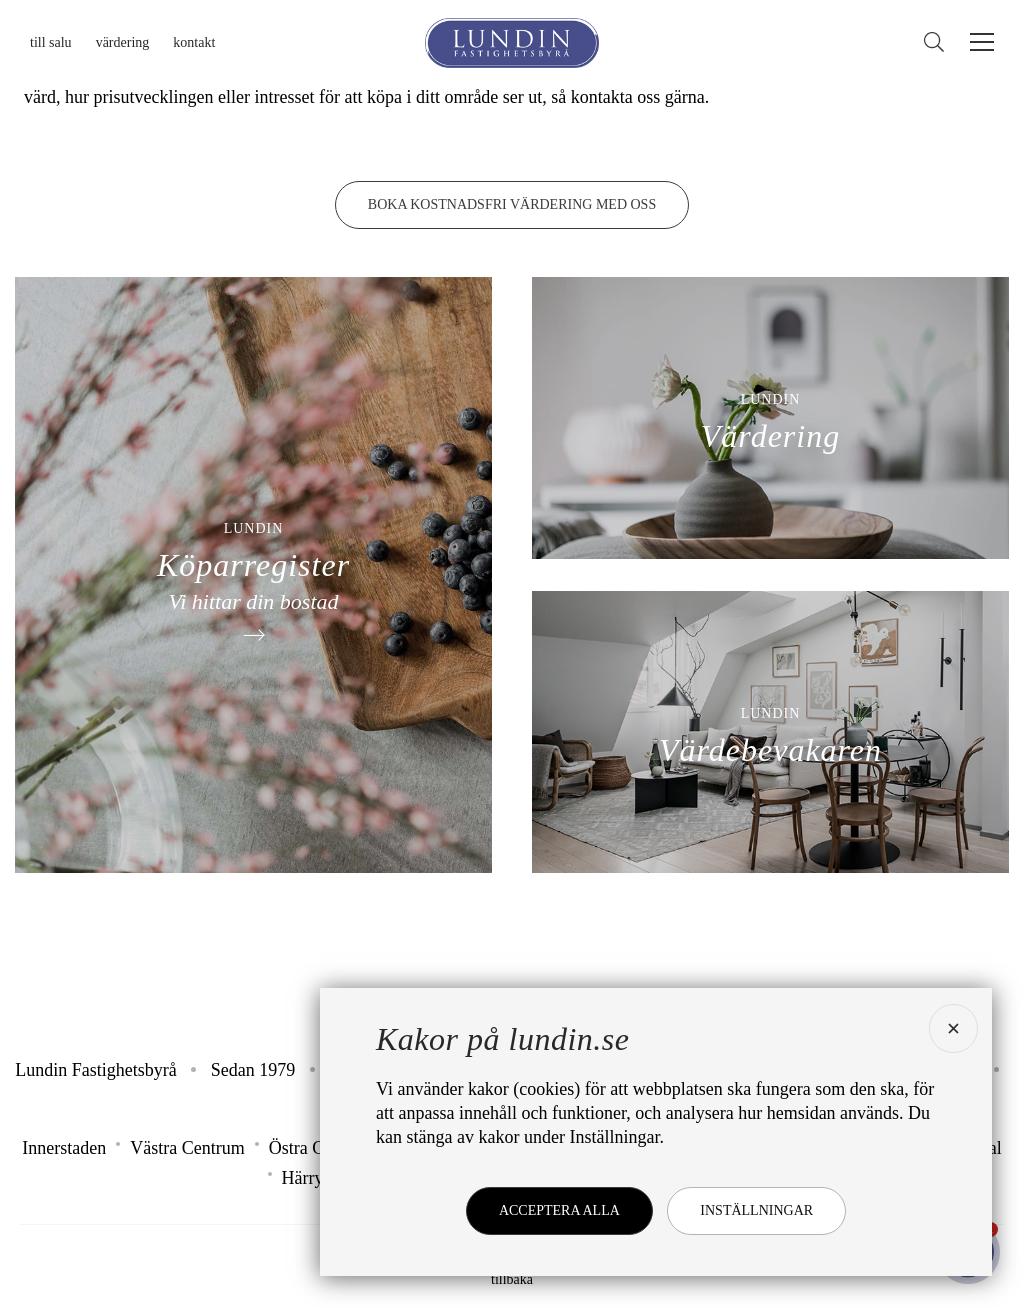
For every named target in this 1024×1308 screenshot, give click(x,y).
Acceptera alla (559, 1210)
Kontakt (194, 42)
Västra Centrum (187, 1148)
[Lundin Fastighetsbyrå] (512, 43)
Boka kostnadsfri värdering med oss (512, 204)
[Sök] (939, 42)
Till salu (51, 42)
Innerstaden (64, 1148)
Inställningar (756, 1210)
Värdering (123, 42)
